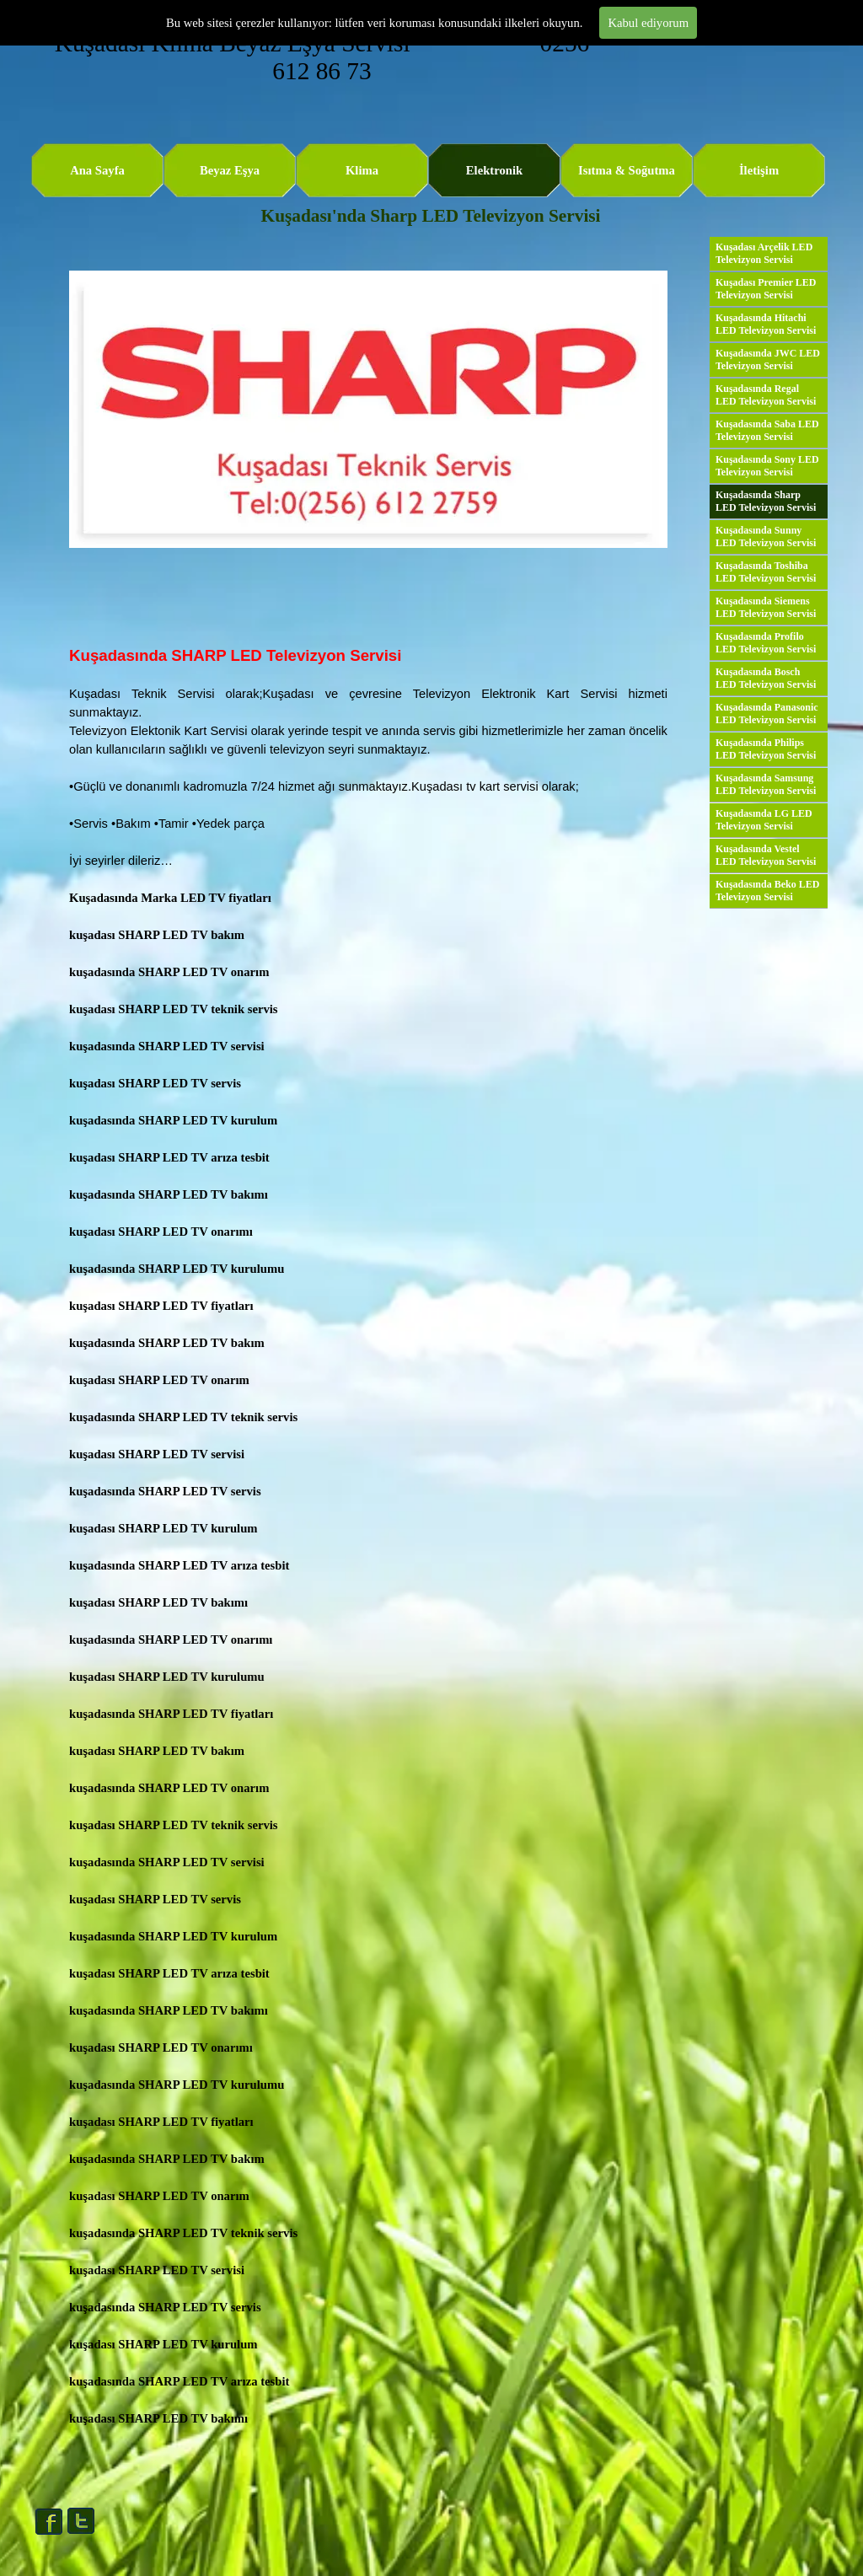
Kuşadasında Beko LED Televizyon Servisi (767, 890)
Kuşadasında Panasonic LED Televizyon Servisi (767, 713)
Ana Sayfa (97, 170)
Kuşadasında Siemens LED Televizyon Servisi (766, 607)
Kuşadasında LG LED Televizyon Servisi (764, 820)
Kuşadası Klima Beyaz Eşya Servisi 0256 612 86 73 (325, 57)
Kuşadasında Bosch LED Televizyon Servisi (766, 678)
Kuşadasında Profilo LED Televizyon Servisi (766, 643)
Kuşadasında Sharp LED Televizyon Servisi (766, 501)
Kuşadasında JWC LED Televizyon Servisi (768, 359)
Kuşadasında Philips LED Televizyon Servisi (766, 749)
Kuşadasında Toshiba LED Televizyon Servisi (766, 572)
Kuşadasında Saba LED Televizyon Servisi (767, 430)
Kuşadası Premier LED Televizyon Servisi (766, 288)
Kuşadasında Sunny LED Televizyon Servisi (766, 536)
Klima (362, 170)
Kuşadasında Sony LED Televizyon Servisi (767, 465)
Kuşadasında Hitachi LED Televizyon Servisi (766, 324)
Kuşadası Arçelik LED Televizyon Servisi (764, 253)
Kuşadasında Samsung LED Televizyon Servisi (766, 784)
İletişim (759, 170)
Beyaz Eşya (230, 170)
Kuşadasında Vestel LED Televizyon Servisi (766, 855)
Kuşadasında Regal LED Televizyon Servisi (766, 395)
